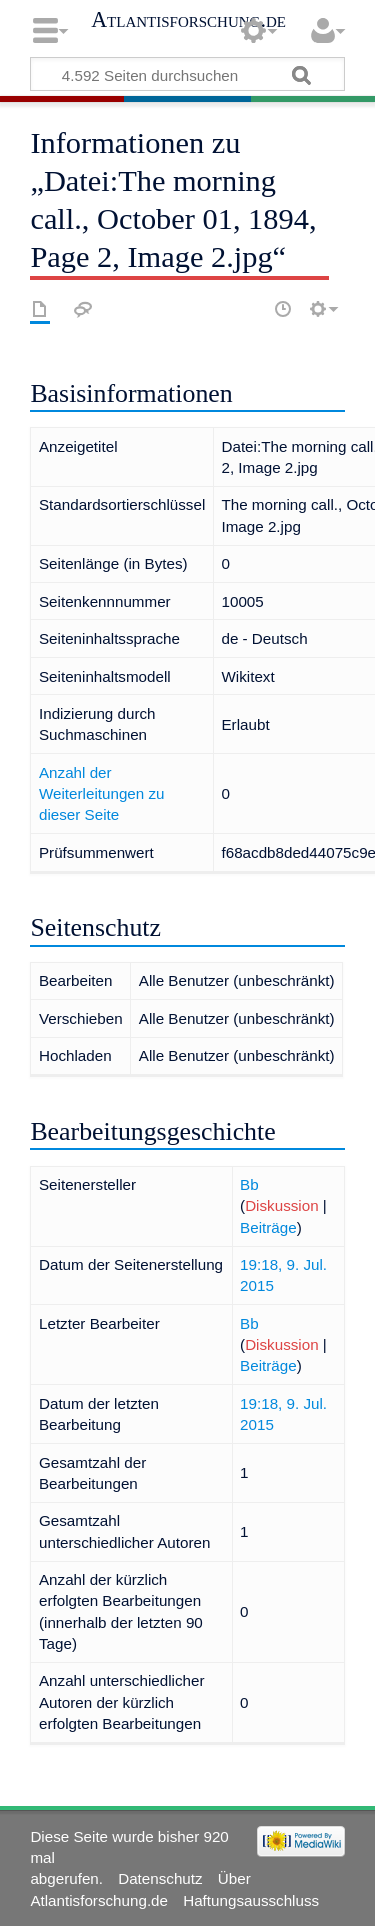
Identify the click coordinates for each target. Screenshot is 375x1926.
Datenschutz (160, 1878)
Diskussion (281, 1205)
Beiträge (268, 1227)
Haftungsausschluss (251, 1900)
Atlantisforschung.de (188, 20)
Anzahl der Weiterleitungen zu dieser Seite (102, 794)
